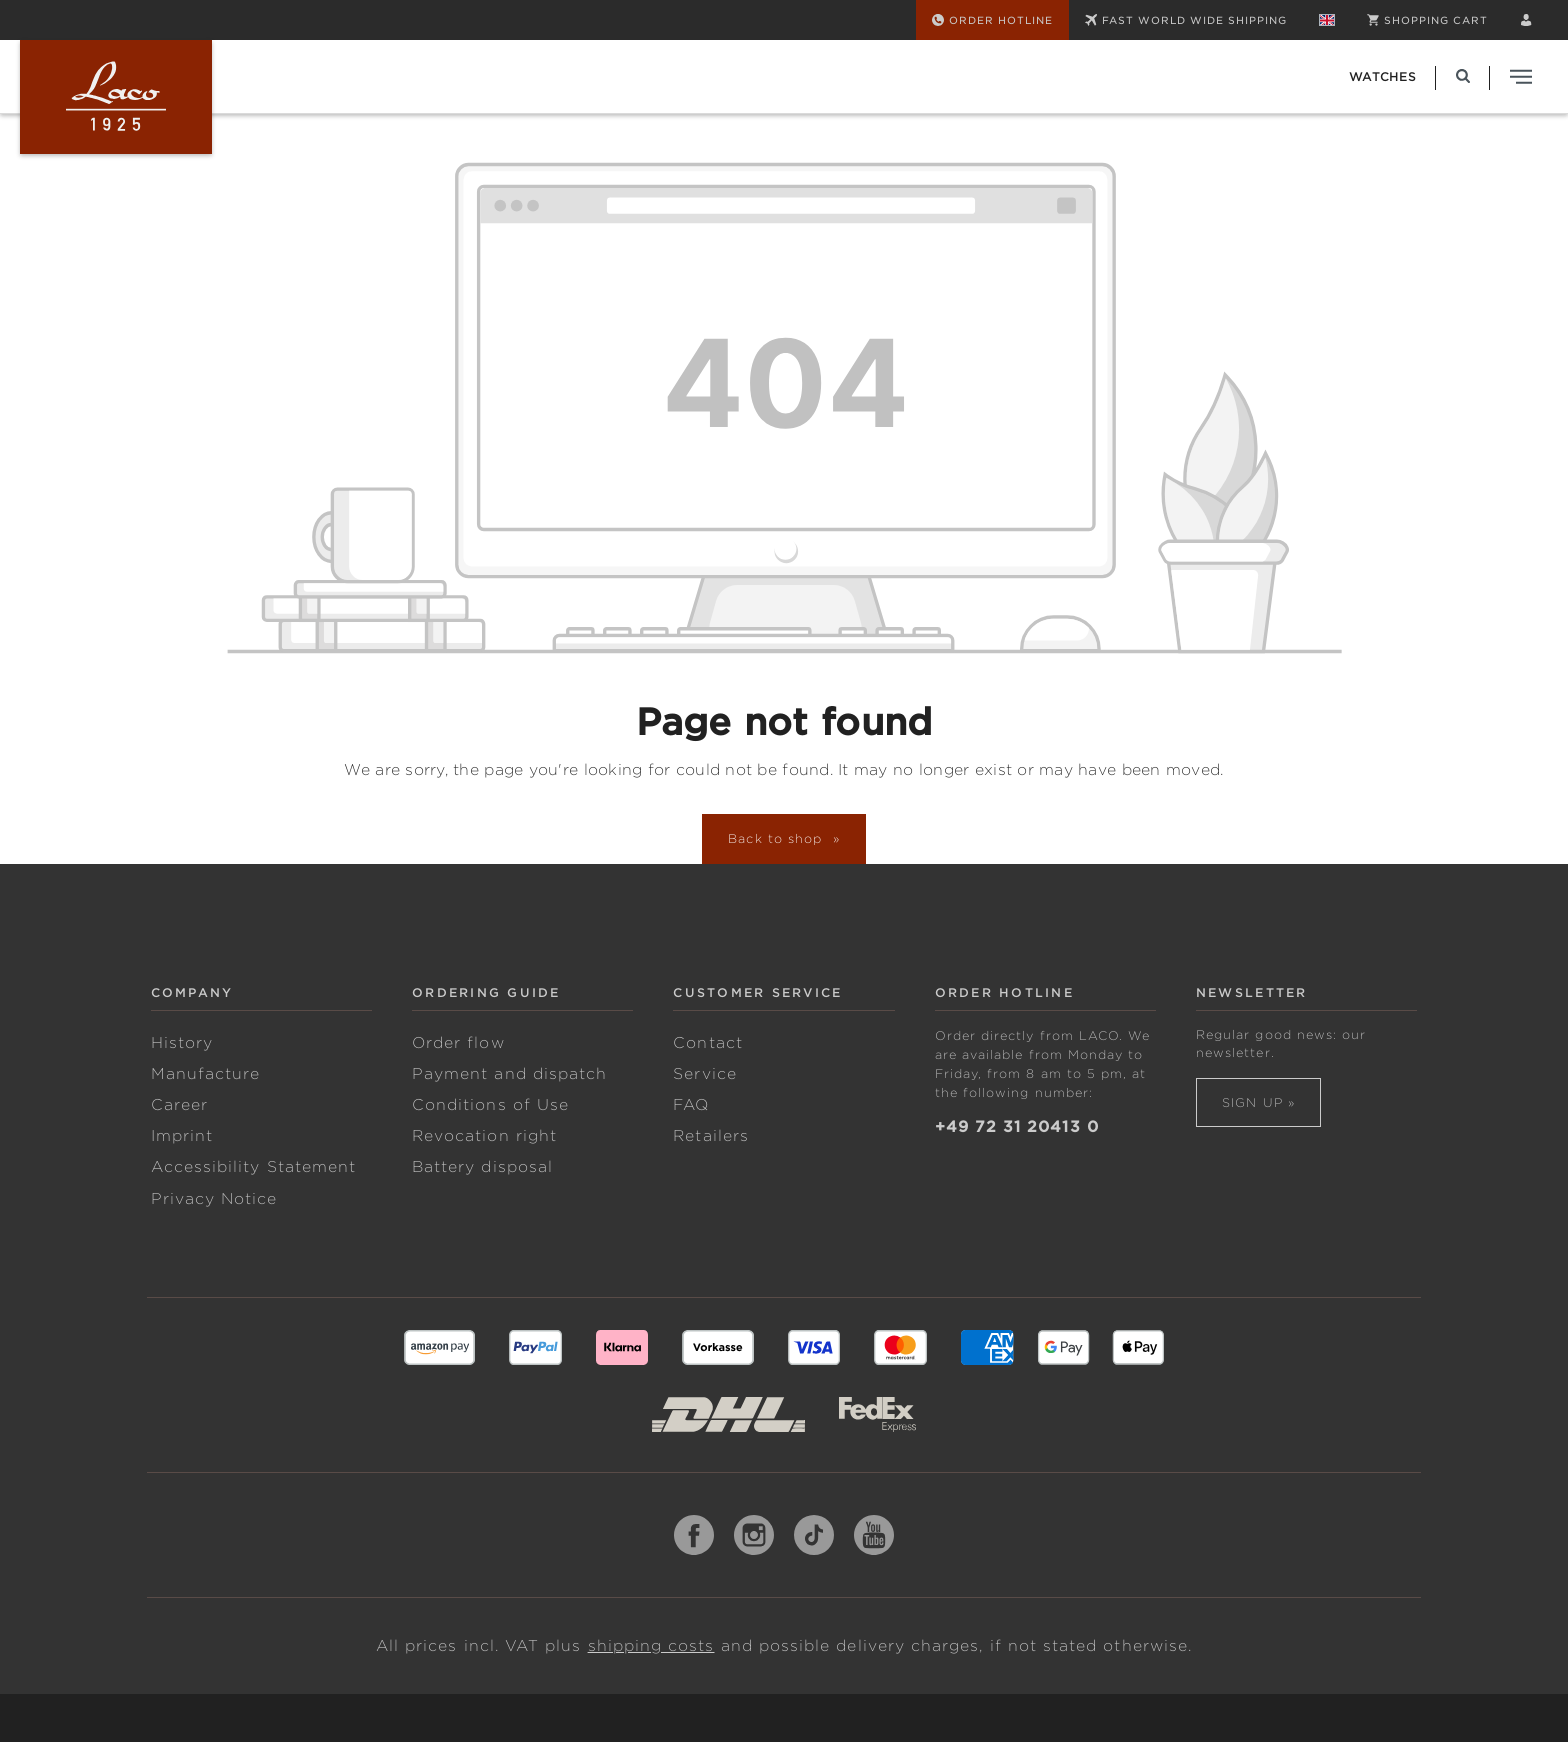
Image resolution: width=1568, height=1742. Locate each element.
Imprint (182, 1136)
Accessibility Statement (253, 1167)
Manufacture (206, 1074)
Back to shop (778, 838)
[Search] (1463, 76)
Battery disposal (482, 1167)
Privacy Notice (214, 1199)
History (182, 1043)
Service (704, 1074)
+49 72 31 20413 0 (1017, 1127)
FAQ (691, 1105)
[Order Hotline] (992, 20)
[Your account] (1526, 20)
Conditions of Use (490, 1105)
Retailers (711, 1136)
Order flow (458, 1043)
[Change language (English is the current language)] (1327, 20)
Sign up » (1258, 1102)
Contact (707, 1043)
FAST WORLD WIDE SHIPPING (1186, 20)
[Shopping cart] (1427, 20)
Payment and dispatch (509, 1074)
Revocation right (484, 1136)
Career (179, 1105)
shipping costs (651, 1646)
